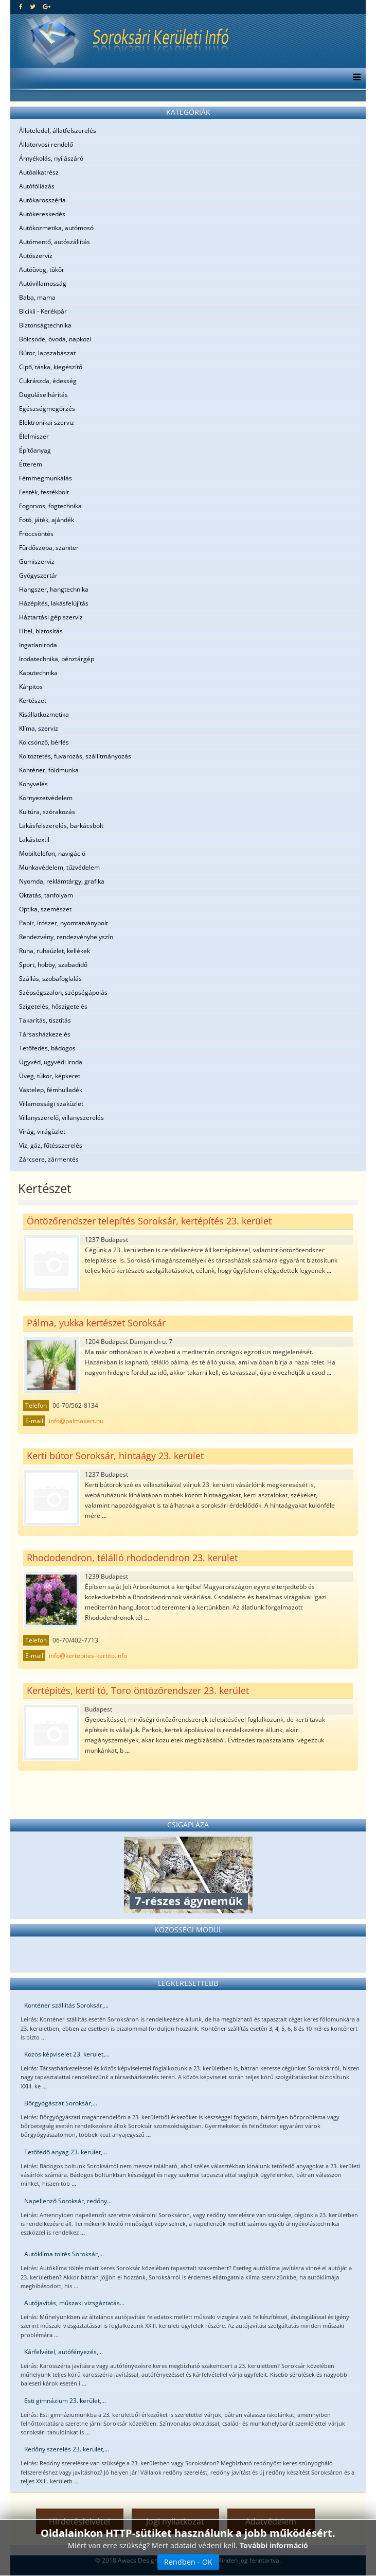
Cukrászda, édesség (48, 380)
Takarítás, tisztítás (45, 1020)
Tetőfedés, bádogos (47, 1048)
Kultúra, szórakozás (47, 811)
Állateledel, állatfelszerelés (57, 130)
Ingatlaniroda (38, 645)
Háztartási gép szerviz (51, 617)
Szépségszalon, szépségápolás (63, 992)
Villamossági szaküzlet (51, 1103)
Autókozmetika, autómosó (56, 227)
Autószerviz (35, 255)
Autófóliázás (37, 186)
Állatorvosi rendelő (46, 144)
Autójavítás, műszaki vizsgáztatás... (74, 2302)
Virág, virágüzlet (42, 1131)
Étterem (30, 464)
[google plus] (46, 6)
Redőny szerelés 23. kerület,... (66, 2449)
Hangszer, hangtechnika (53, 589)
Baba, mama (37, 297)
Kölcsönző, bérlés (44, 742)
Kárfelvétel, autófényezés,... (63, 2351)
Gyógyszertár (38, 575)
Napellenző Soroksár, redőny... (68, 2201)
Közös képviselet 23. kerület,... (67, 2054)
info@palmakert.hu (76, 1420)
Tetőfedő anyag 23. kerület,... (65, 2152)
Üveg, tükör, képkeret (49, 1075)
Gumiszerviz (37, 561)
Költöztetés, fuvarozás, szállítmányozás (75, 756)
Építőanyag (35, 450)
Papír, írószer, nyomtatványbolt (63, 923)
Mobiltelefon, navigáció (52, 853)
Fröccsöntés (36, 533)
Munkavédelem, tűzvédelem (59, 867)
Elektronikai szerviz (46, 422)
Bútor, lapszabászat (47, 353)
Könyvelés (33, 784)
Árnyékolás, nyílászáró (51, 158)
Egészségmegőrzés (47, 408)
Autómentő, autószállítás (54, 241)
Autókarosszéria (42, 200)
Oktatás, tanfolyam (46, 895)
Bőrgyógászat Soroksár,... (60, 2103)
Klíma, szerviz (38, 728)
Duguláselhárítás (43, 394)
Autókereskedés (42, 214)
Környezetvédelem (46, 797)
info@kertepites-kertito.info (88, 1655)
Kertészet (32, 700)
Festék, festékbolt (44, 492)
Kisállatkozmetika (44, 714)
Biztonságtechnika (45, 325)
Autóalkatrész (39, 172)
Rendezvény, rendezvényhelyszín (66, 936)
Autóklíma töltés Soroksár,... (64, 2254)
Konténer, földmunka (49, 770)
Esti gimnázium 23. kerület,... (65, 2400)
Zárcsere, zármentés (49, 1159)
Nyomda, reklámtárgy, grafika (61, 881)
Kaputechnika (38, 672)
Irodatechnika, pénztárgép (56, 658)
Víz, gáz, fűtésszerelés (50, 1145)
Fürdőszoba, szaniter (49, 547)
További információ (274, 2547)
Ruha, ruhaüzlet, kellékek (54, 950)
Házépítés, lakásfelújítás (53, 603)
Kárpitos (31, 686)
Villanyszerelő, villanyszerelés (61, 1117)
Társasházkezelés (44, 1034)
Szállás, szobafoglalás (50, 978)
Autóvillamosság (42, 283)
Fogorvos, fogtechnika (50, 506)
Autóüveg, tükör (41, 269)
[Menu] (354, 78)
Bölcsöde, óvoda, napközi (55, 339)
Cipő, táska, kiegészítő (50, 366)
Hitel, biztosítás (41, 631)
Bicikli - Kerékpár (43, 311)
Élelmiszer (34, 436)
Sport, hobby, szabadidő (53, 964)
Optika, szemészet (45, 909)
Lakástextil (34, 839)
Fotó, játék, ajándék (46, 519)
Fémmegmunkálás (45, 478)
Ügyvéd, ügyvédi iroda (50, 1062)
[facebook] (21, 6)
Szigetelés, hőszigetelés (53, 1006)
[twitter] (32, 6)
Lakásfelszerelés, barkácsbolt (61, 825)
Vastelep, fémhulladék (50, 1089)
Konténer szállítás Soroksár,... (66, 2005)
